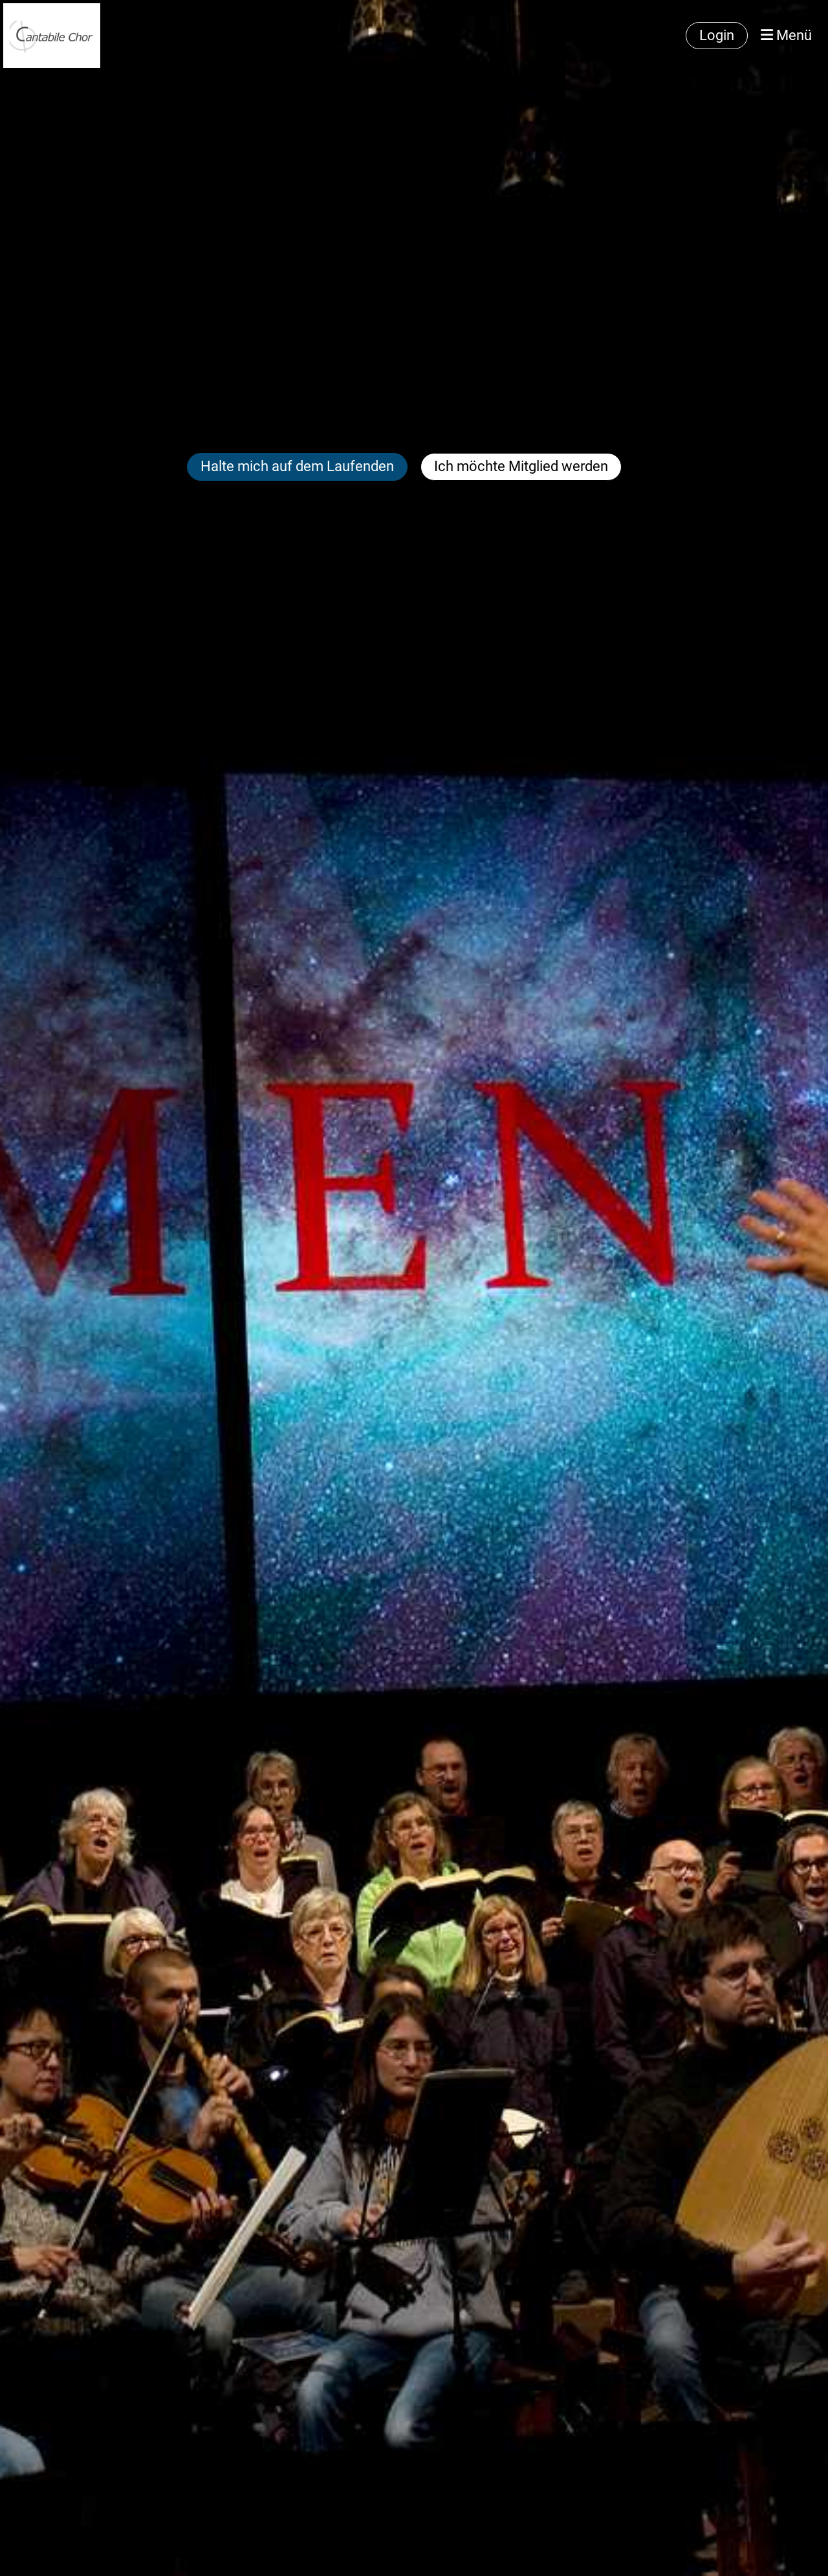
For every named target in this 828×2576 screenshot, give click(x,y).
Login (716, 35)
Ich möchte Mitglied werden (521, 466)
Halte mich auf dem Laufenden (297, 466)
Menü (786, 35)
